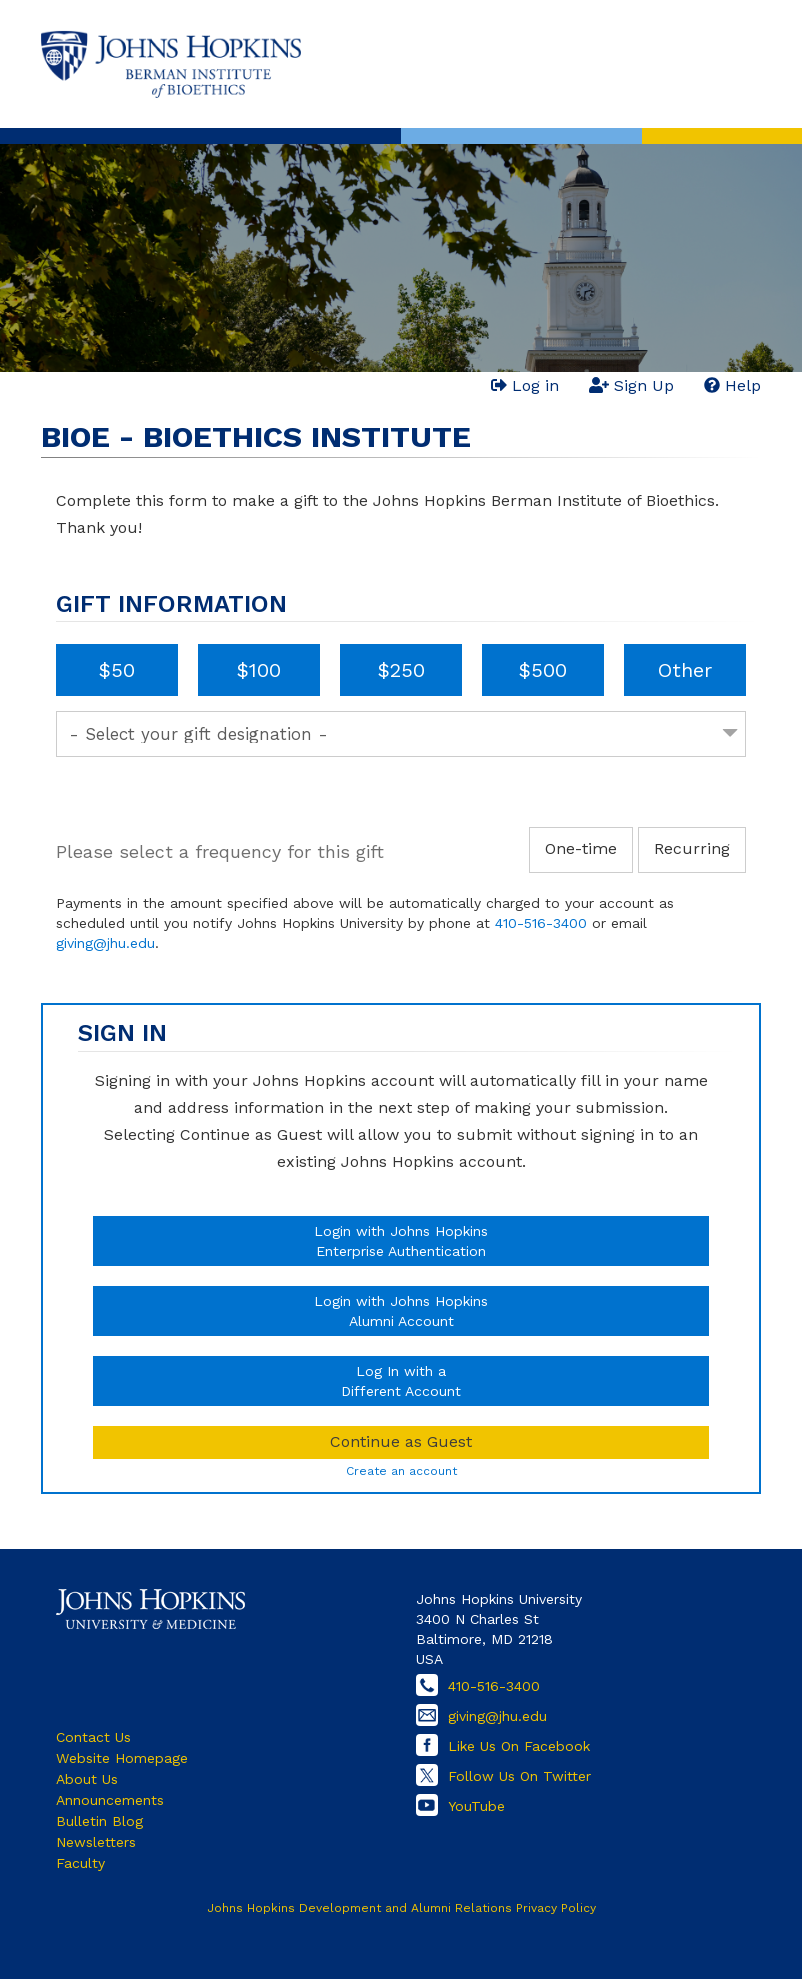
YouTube (476, 1806)
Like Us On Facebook (519, 1746)
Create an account (401, 1471)
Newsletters (96, 1842)
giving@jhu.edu (105, 943)
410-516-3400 (541, 923)
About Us (87, 1779)
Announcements (110, 1800)
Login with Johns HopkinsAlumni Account (401, 1311)
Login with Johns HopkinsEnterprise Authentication (401, 1241)
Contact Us (93, 1737)
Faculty (80, 1863)
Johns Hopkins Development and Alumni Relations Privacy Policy (401, 1908)
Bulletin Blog (99, 1821)
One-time (581, 848)
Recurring (692, 848)
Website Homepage (122, 1758)
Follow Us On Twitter (519, 1776)
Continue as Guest (401, 1441)
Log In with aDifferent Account (401, 1381)
